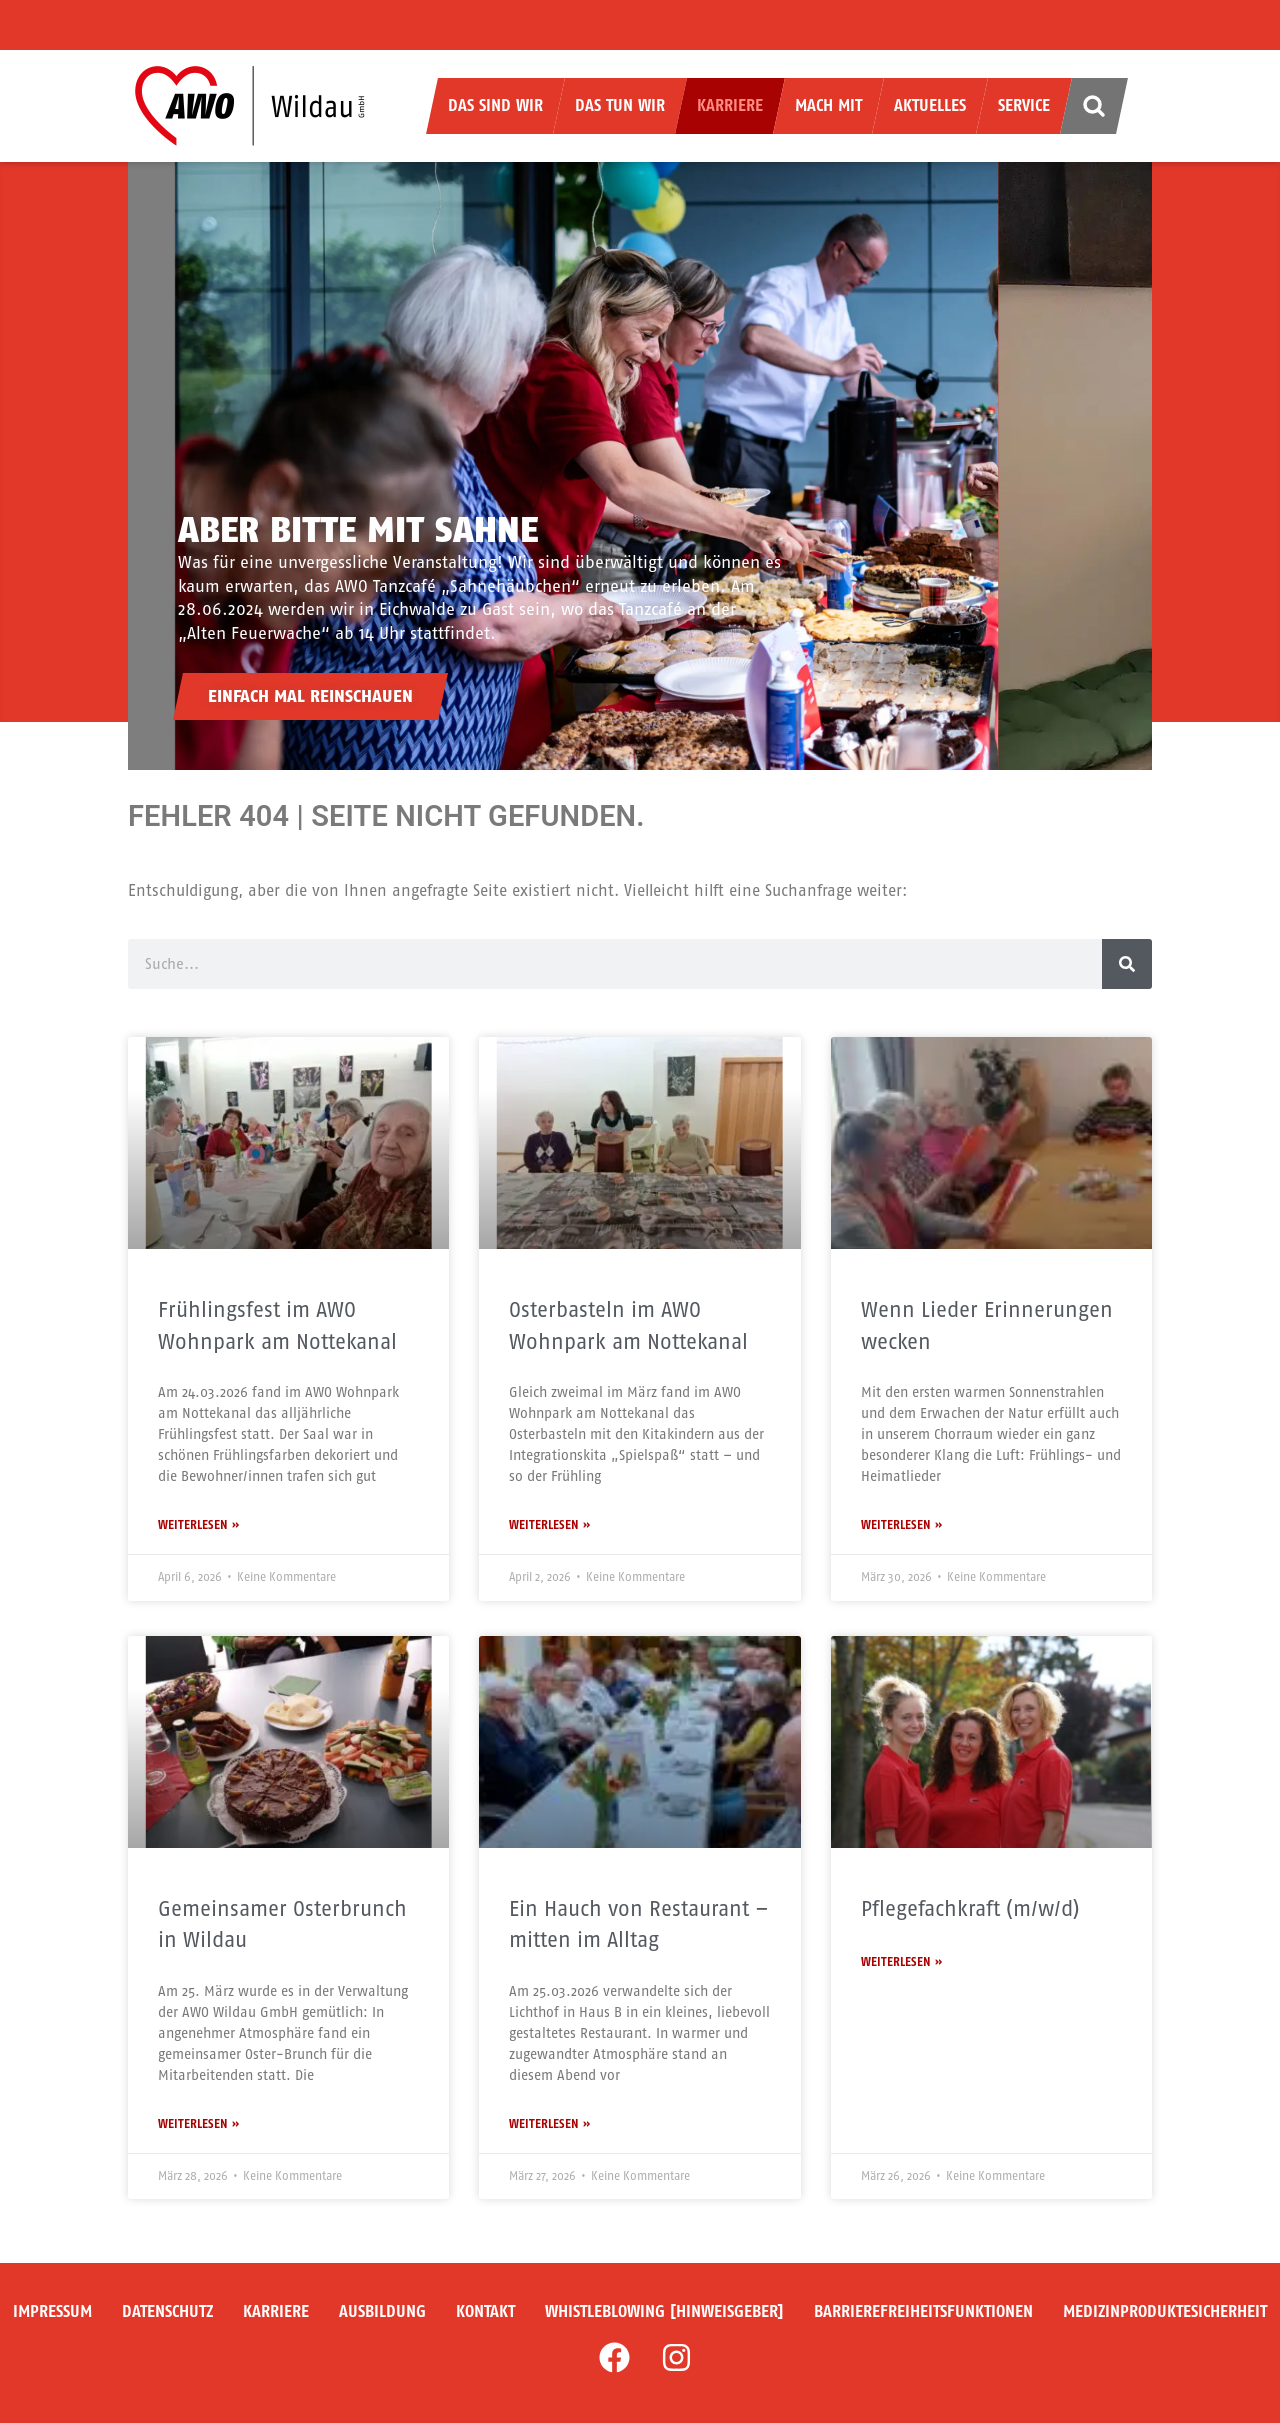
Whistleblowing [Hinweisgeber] (664, 2311)
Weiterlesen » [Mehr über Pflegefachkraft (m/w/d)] (901, 1962)
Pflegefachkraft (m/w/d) (970, 1908)
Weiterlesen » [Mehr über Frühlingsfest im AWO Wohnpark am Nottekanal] (198, 1525)
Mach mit (828, 105)
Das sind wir (495, 105)
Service (1024, 105)
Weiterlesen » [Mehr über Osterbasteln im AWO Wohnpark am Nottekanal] (549, 1525)
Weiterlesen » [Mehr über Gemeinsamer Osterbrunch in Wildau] (198, 2124)
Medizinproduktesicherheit (1165, 2311)
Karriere (730, 105)
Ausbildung (382, 2311)
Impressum (52, 2311)
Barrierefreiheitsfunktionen (923, 2311)
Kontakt (485, 2311)
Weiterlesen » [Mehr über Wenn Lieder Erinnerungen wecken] (901, 1525)
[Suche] (1127, 964)
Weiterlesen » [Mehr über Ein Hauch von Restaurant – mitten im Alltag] (549, 2124)
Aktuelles (930, 105)
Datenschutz (167, 2311)
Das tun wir (620, 105)
